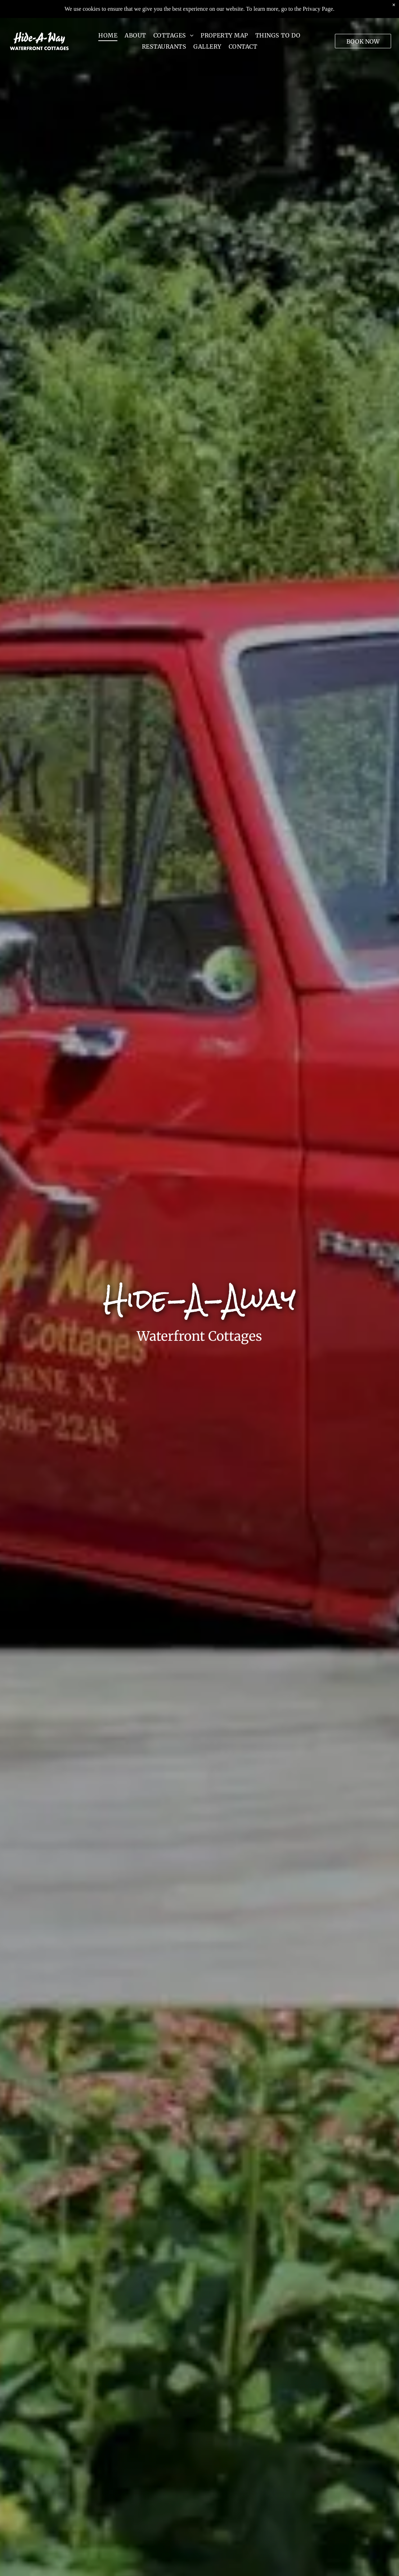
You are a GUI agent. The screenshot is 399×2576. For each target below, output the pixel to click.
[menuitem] (108, 21)
